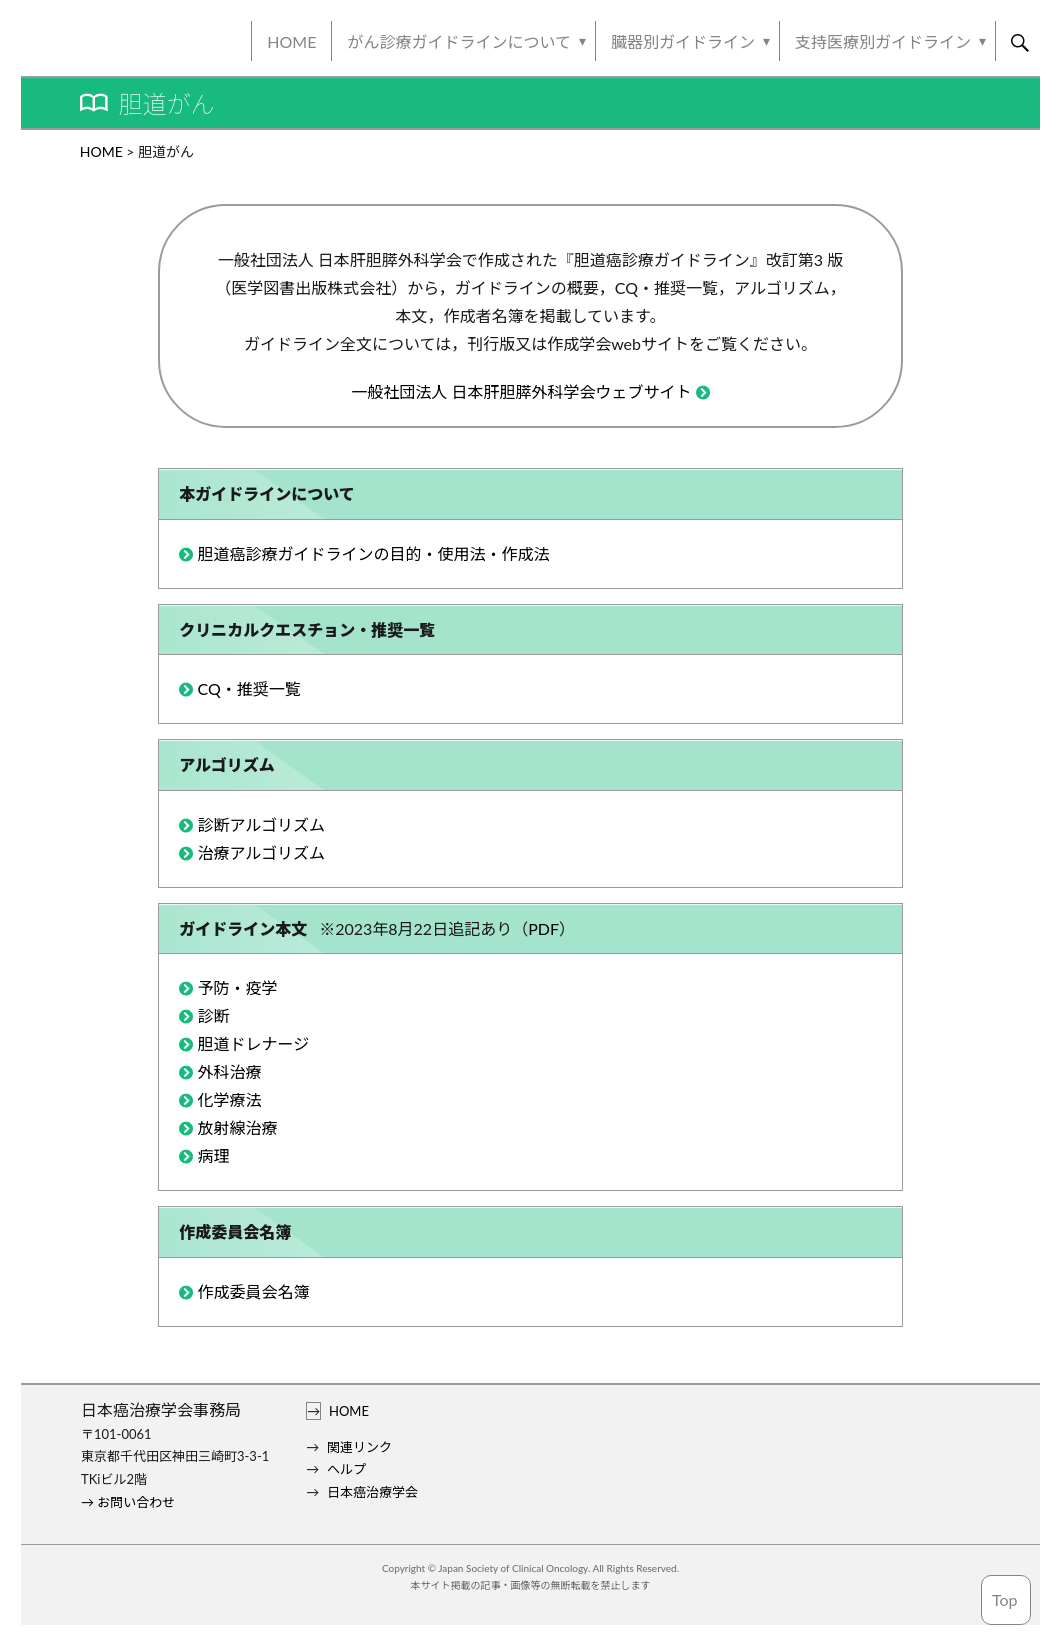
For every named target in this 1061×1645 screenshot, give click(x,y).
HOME (291, 41)
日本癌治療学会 (372, 1492)
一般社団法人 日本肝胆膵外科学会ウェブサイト (521, 391)
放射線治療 (237, 1127)
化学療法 (229, 1099)
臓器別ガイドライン (683, 41)
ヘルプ (346, 1469)
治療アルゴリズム (261, 852)
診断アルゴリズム (261, 824)
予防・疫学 (237, 987)
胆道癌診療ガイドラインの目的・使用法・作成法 (373, 553)
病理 (213, 1155)
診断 (213, 1015)
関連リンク (359, 1447)
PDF (543, 928)
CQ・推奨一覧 (248, 688)
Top (1005, 1599)
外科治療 (229, 1071)
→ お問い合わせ (128, 1502)
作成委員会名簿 (253, 1291)
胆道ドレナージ (253, 1043)
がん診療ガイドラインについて (459, 41)
